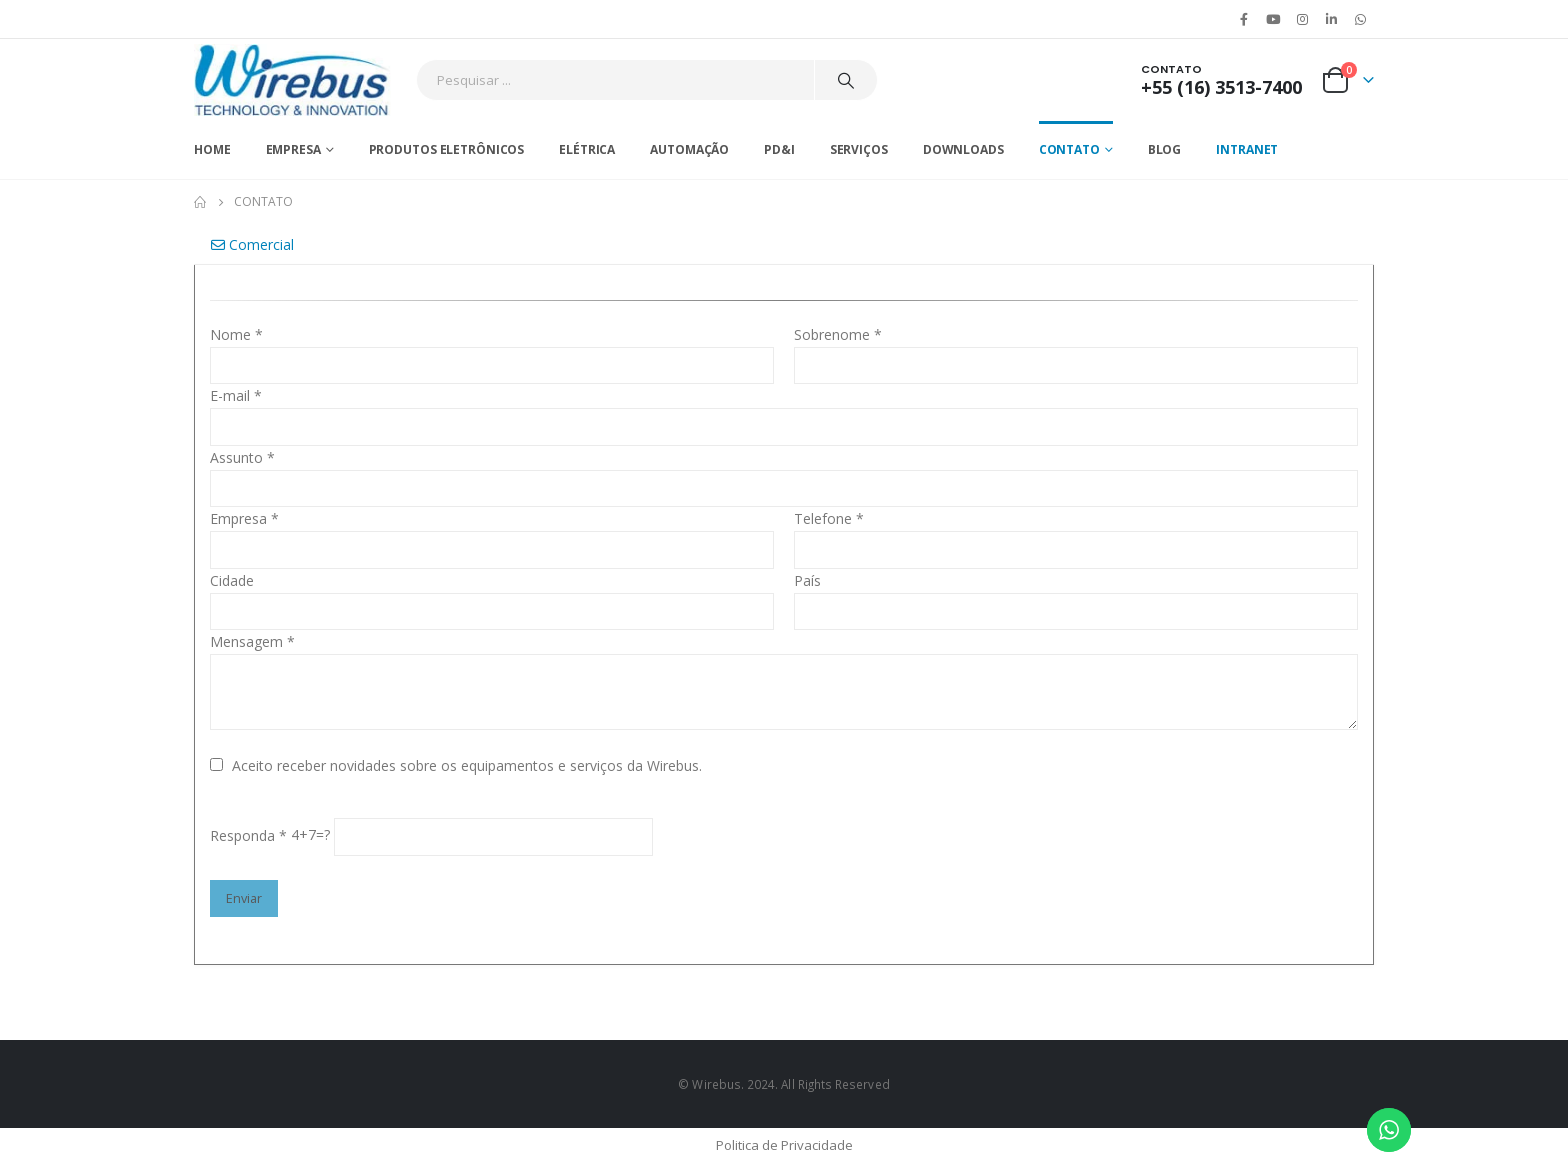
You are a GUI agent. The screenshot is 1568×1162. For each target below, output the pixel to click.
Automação (689, 149)
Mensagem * (252, 641)
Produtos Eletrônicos (447, 149)
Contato (1069, 149)
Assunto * (242, 457)
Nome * (236, 334)
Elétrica (587, 149)
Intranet (1247, 149)
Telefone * (829, 518)
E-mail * (236, 395)
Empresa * (244, 518)
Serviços (859, 149)
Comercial (252, 244)
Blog (1165, 149)
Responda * (248, 835)
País (807, 580)
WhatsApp (1361, 19)
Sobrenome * (838, 334)
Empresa (293, 149)
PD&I (779, 149)
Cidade (232, 580)
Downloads (963, 149)
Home (212, 149)
